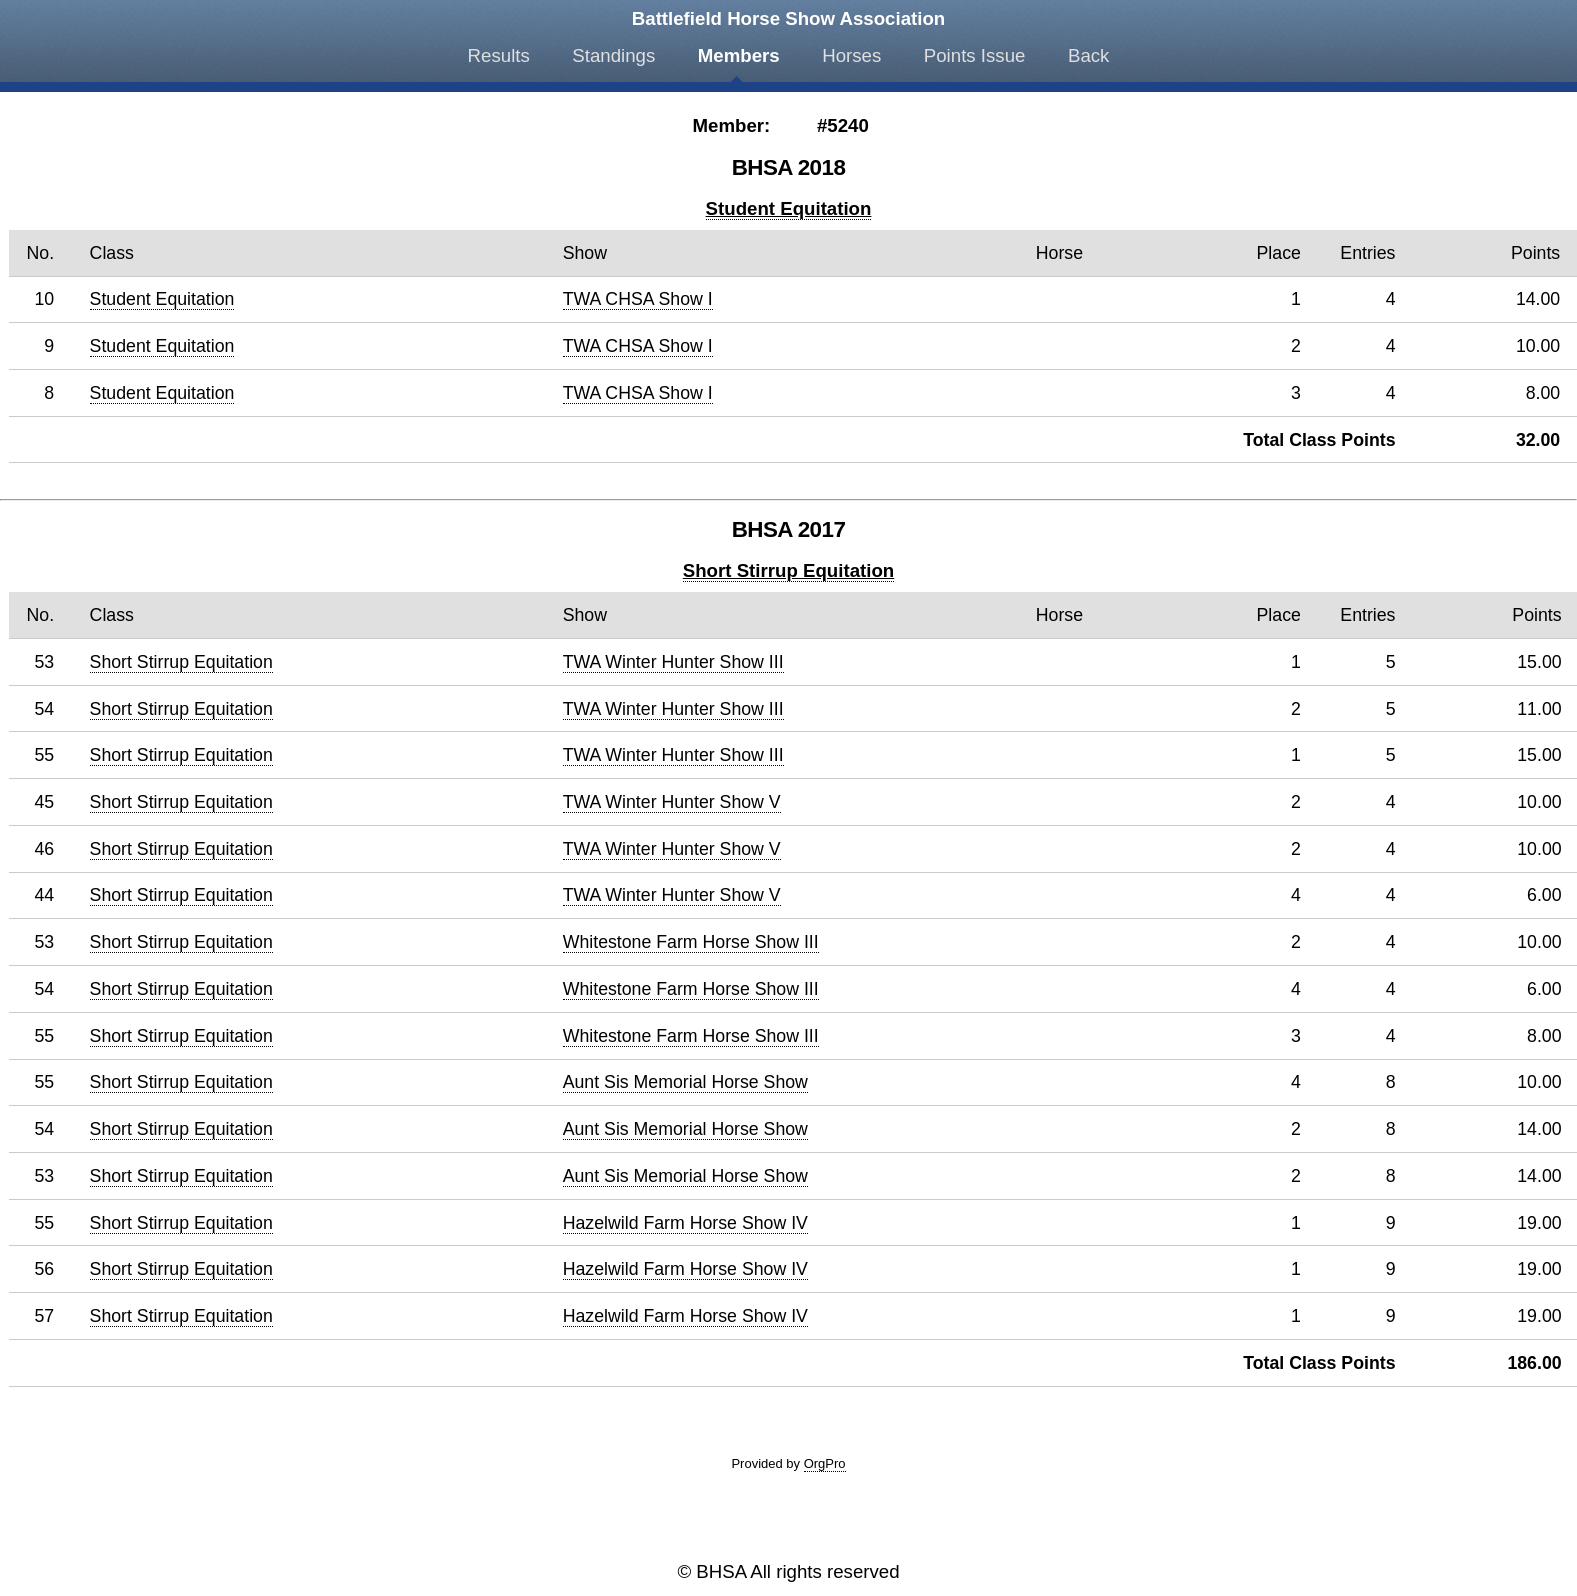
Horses (851, 55)
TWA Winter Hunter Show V (672, 802)
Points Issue (975, 55)
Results (499, 55)
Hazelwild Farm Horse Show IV (685, 1223)
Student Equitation (789, 208)
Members (739, 55)
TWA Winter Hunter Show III (673, 662)
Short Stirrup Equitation (788, 570)
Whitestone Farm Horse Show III (691, 942)
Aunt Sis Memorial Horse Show (685, 1082)
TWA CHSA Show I (638, 299)
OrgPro (825, 1463)
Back (1088, 55)
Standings (613, 55)
